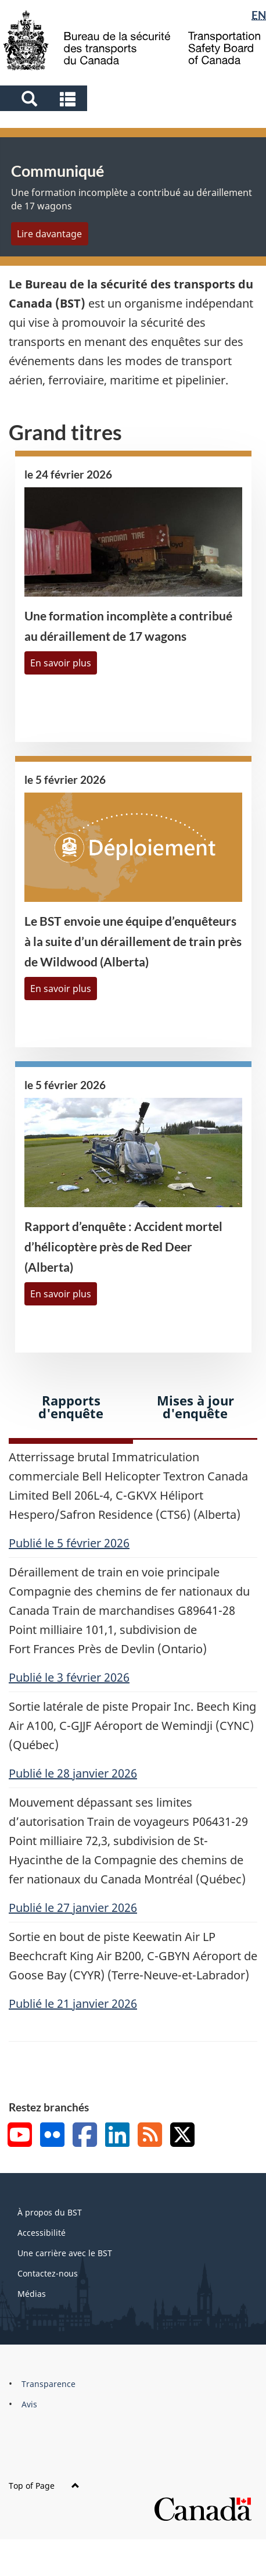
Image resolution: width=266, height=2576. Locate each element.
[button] (45, 98)
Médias (31, 2293)
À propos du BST (49, 2212)
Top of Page (44, 2485)
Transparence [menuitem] (48, 2383)
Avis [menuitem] (29, 2404)
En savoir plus (60, 663)
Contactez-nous (47, 2273)
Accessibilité (41, 2232)
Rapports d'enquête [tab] (70, 1407)
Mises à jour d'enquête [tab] (195, 1407)
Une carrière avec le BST (64, 2253)
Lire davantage (49, 233)
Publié (69, 1543)
